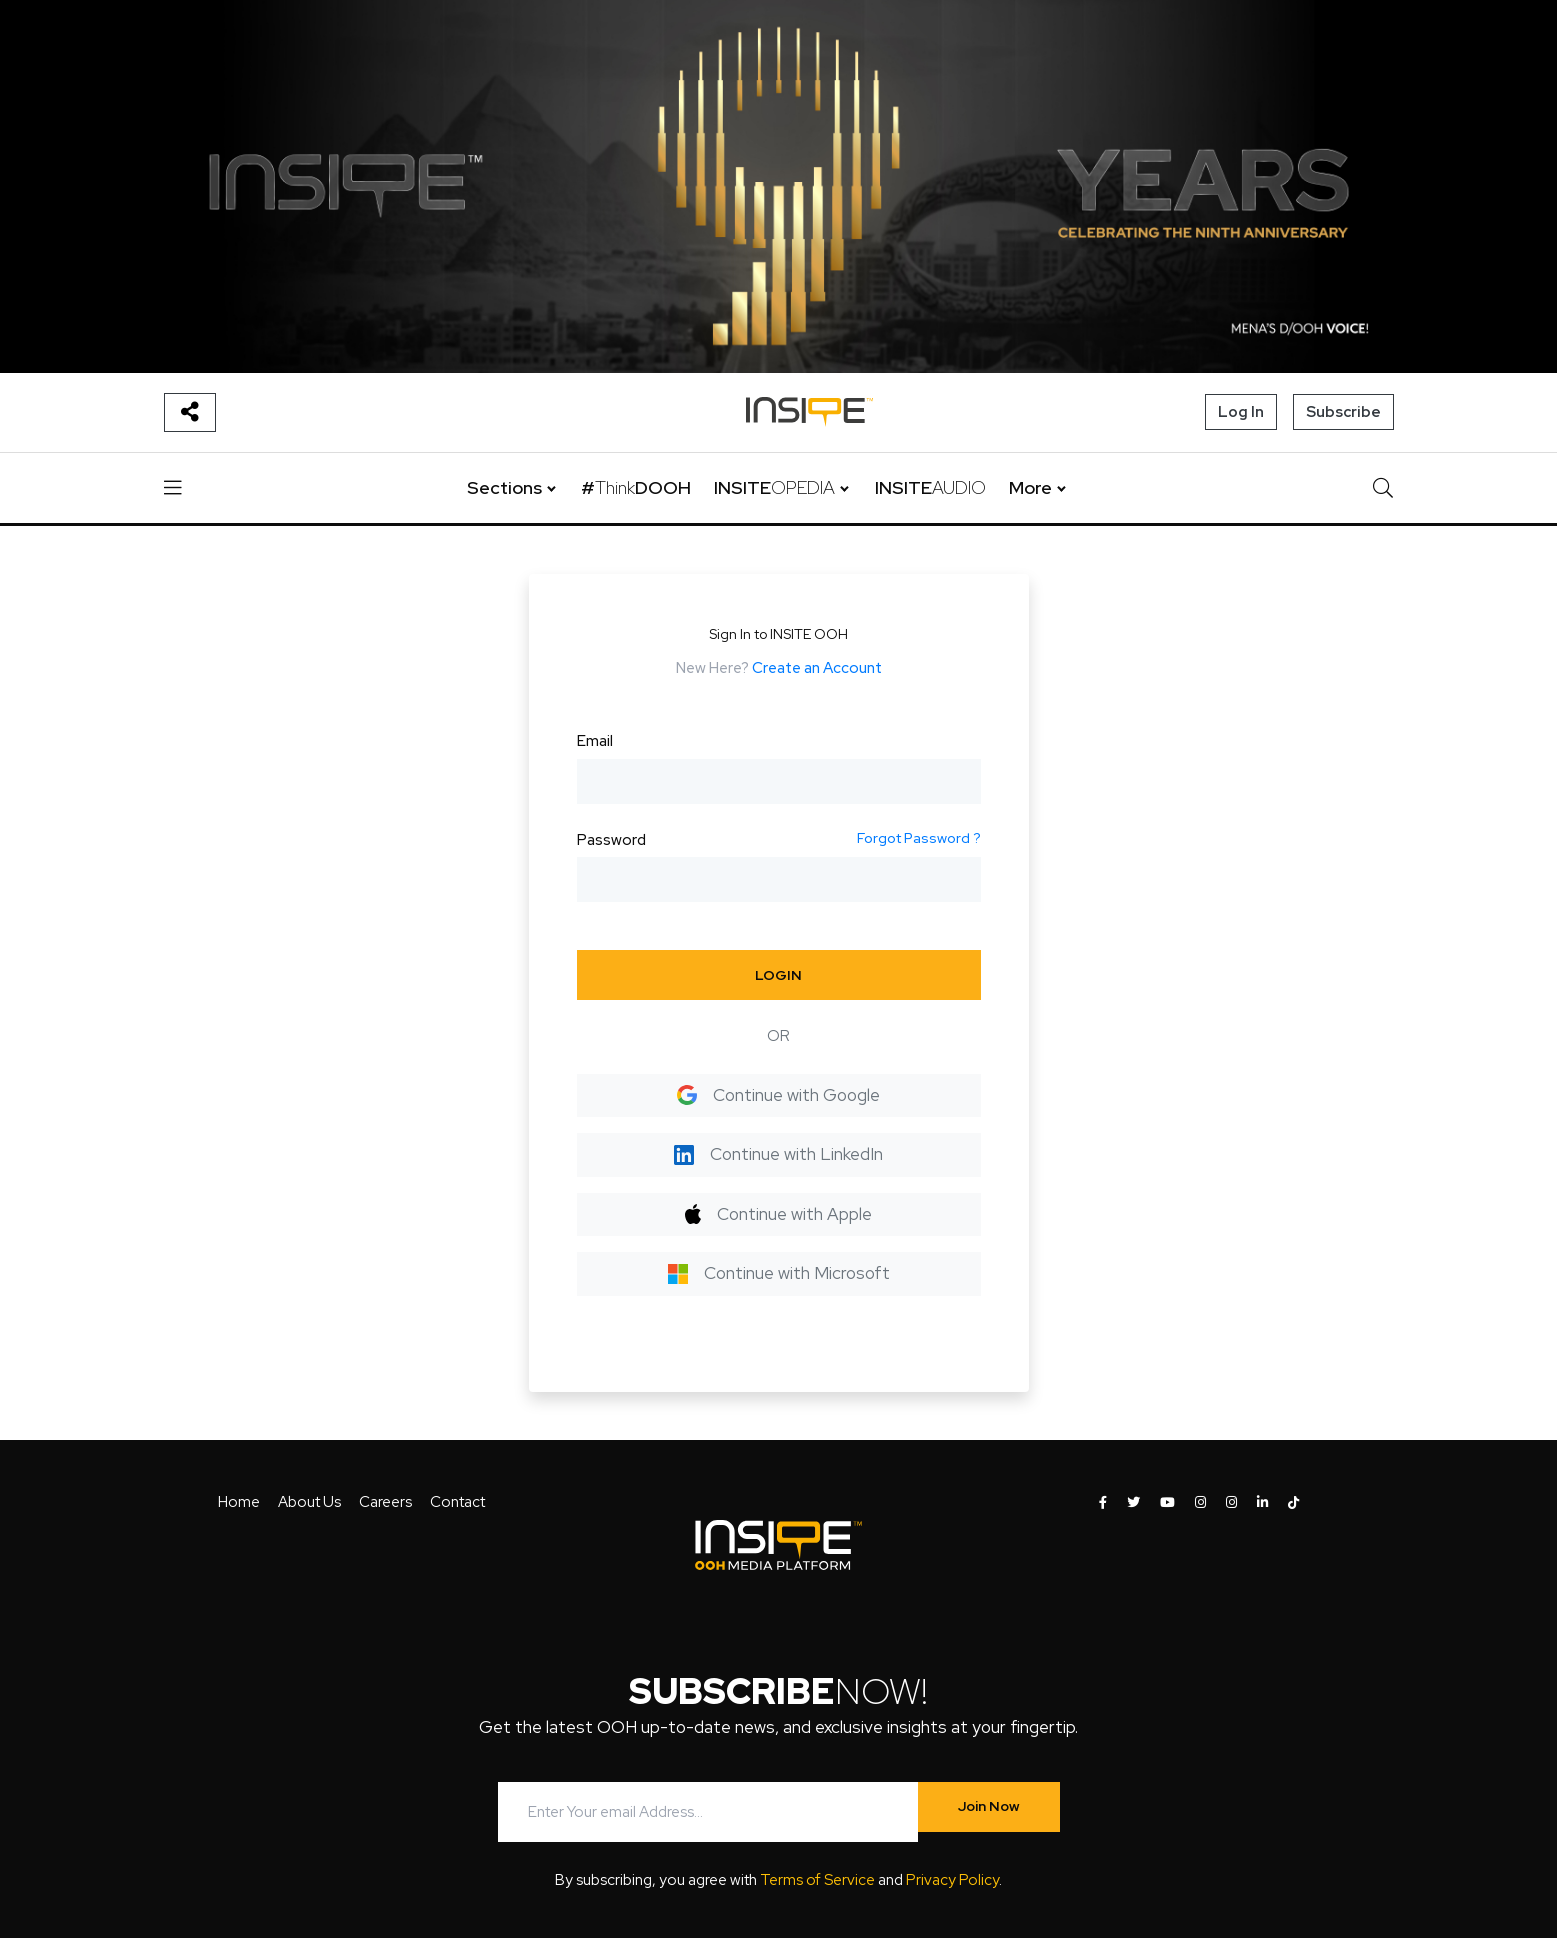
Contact (457, 1502)
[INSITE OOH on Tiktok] (1293, 1503)
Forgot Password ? (919, 838)
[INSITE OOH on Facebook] (1103, 1503)
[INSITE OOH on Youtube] (1167, 1503)
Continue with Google (778, 1095)
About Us (309, 1502)
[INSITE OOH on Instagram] (1200, 1503)
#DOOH (636, 487)
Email (595, 741)
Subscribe (1343, 412)
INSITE (774, 487)
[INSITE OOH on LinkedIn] (1262, 1503)
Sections (504, 487)
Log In (1241, 412)
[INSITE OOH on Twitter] (1133, 1503)
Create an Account (817, 668)
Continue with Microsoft (779, 1273)
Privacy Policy (952, 1880)
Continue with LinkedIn (778, 1154)
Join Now (989, 1806)
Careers (385, 1502)
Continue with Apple (778, 1214)
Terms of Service (817, 1880)
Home (239, 1502)
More (1030, 487)
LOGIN (778, 975)
